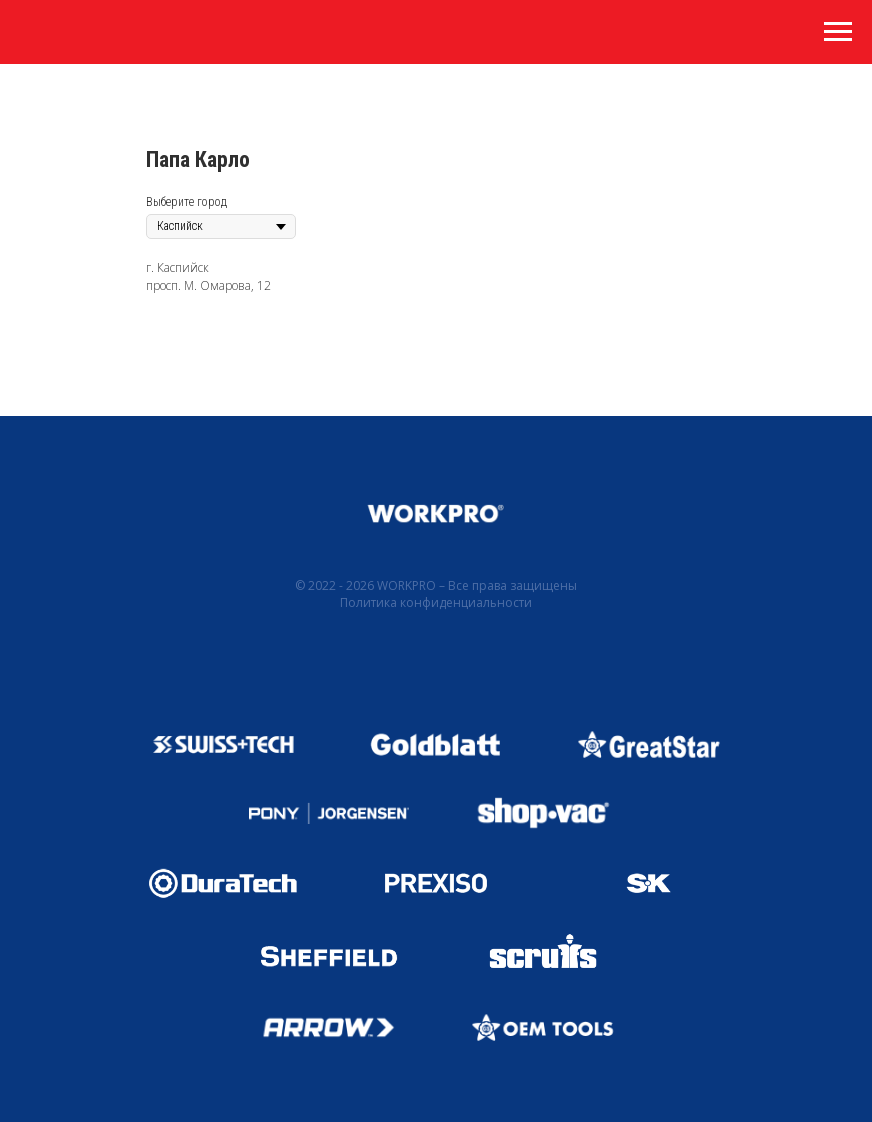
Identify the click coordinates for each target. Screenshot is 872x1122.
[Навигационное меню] (838, 32)
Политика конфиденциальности (436, 602)
